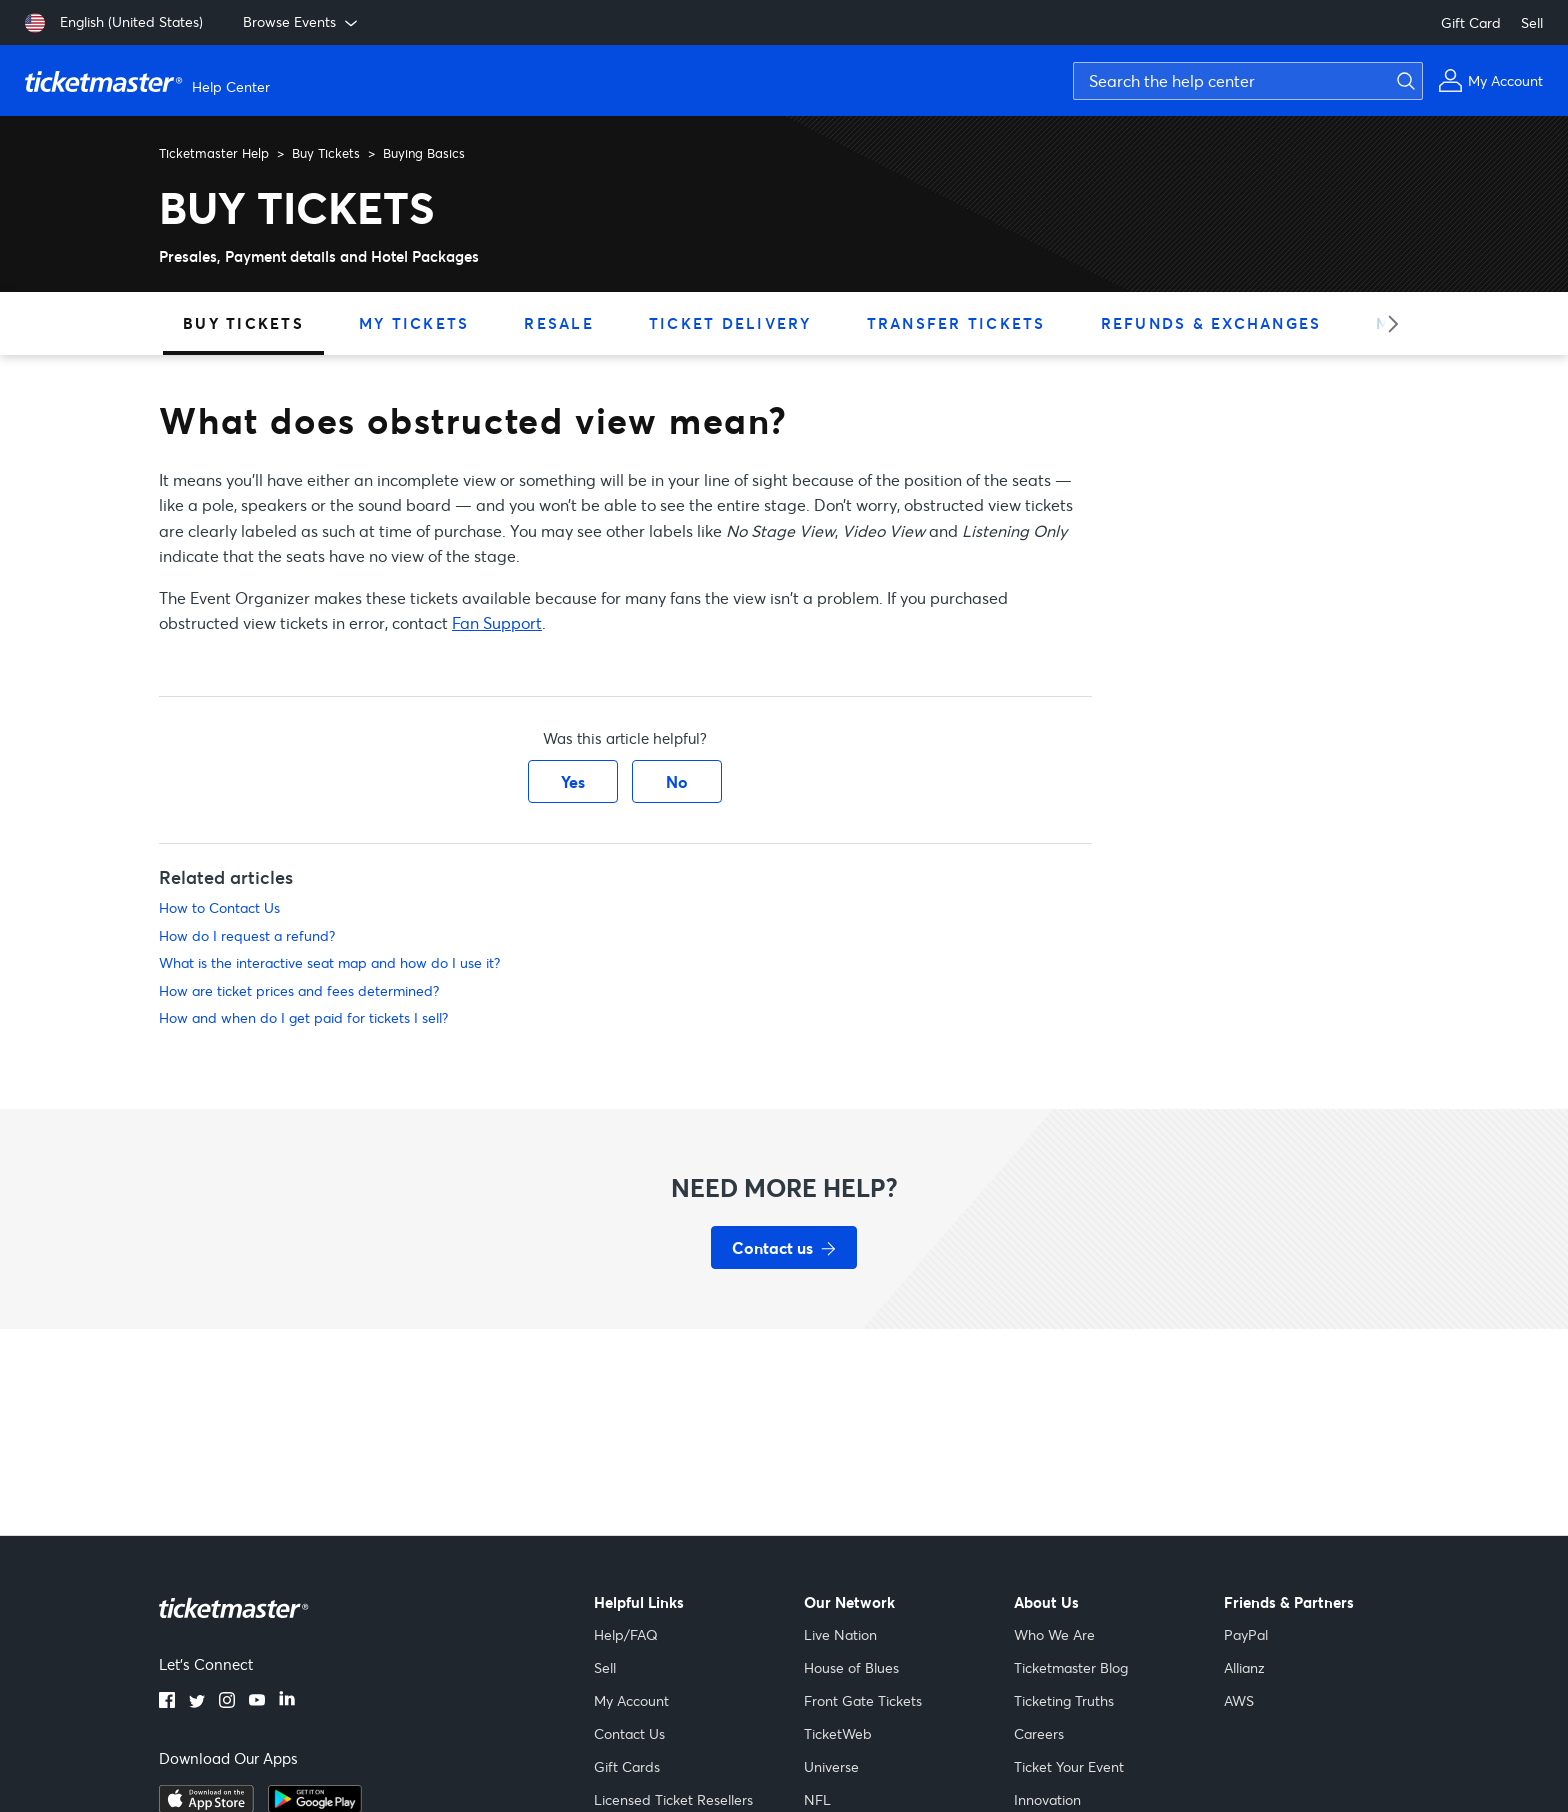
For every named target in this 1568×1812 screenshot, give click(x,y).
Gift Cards (627, 1766)
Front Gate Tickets (863, 1700)
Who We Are (1054, 1634)
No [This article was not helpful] (677, 781)
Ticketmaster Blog (1071, 1667)
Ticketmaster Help (214, 153)
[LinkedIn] (287, 1702)
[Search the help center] (1248, 81)
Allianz (1244, 1667)
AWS (1239, 1700)
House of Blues (851, 1667)
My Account (631, 1700)
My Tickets (414, 323)
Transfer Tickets (956, 323)
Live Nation (840, 1634)
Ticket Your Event (1069, 1766)
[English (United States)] (114, 23)
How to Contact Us (219, 907)
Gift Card (1471, 22)
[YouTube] (257, 1702)
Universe (831, 1766)
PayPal (1246, 1634)
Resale (559, 323)
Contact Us (629, 1733)
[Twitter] (197, 1702)
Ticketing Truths (1064, 1700)
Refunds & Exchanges (1211, 323)
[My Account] (1490, 80)
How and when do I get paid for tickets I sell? (303, 1017)
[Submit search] (1403, 81)
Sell (1532, 22)
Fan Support (497, 622)
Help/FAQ (626, 1634)
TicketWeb (838, 1733)
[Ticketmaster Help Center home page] (150, 81)
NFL (817, 1799)
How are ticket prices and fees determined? (299, 990)
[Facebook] (167, 1702)
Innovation (1047, 1799)
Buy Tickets (326, 153)
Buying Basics (424, 153)
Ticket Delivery (730, 323)
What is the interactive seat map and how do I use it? (329, 962)
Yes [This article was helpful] (573, 781)
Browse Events (302, 22)
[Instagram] (227, 1702)
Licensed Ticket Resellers (673, 1799)
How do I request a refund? (247, 935)
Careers (1039, 1733)
